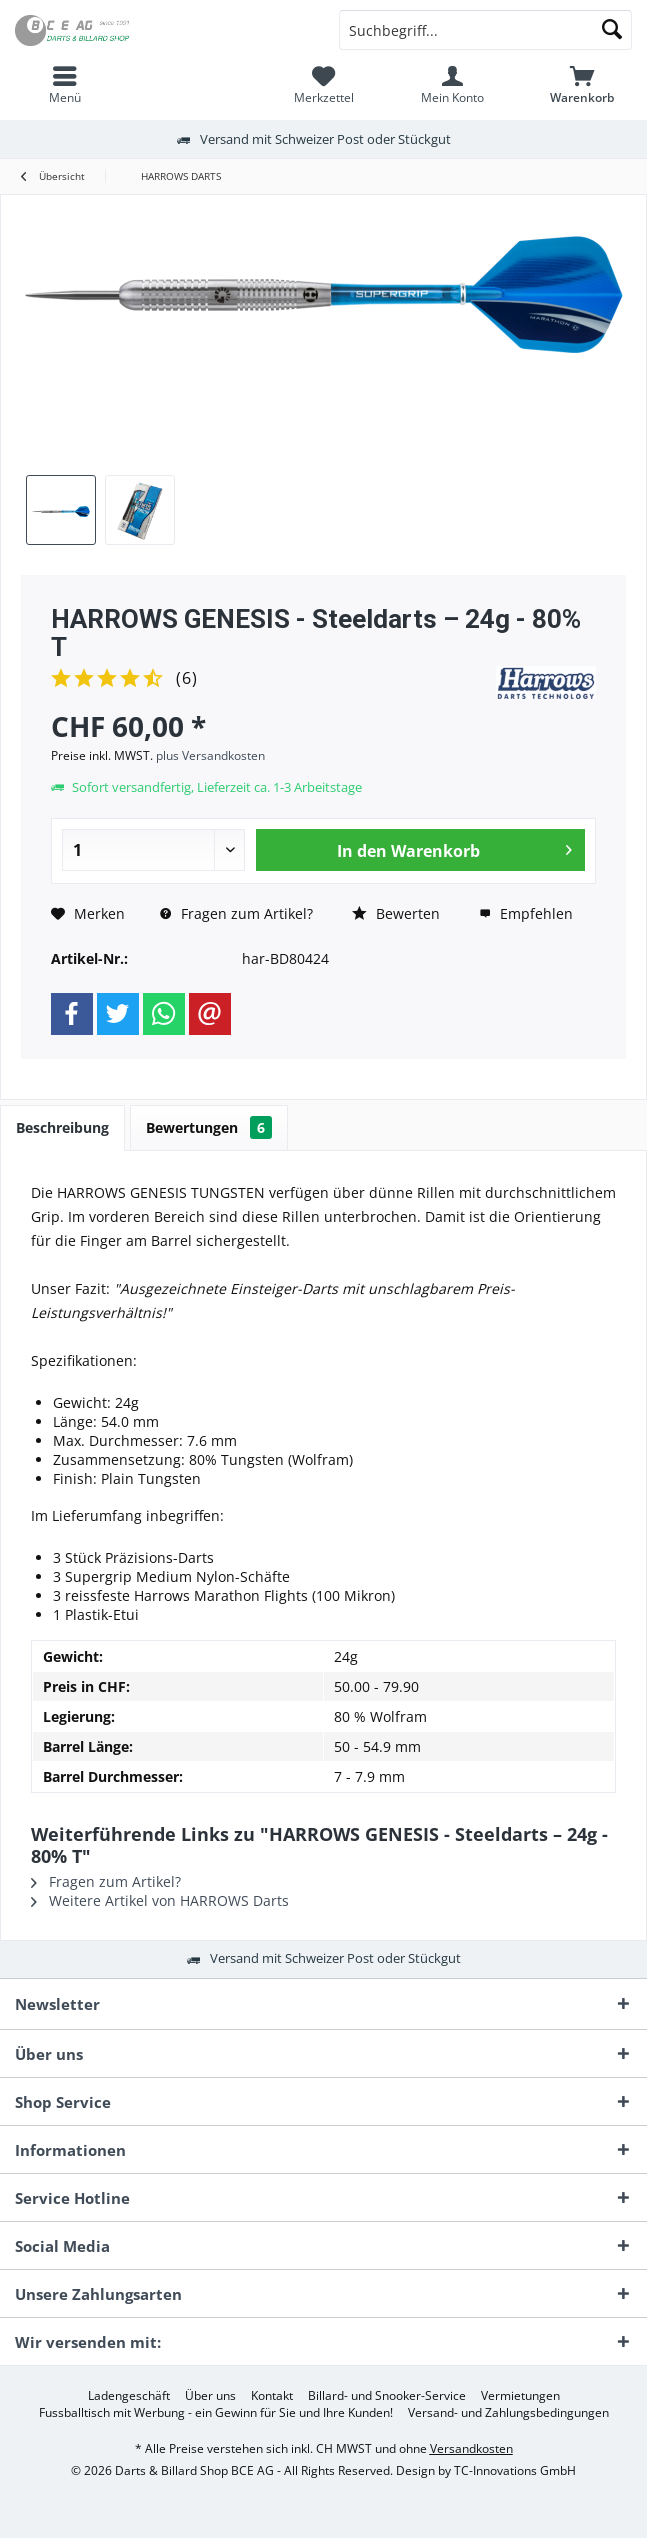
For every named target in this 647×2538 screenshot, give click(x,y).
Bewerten (396, 913)
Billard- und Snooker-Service (387, 2396)
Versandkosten (471, 2448)
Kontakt (272, 2396)
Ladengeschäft (129, 2396)
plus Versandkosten (210, 755)
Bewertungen (209, 1127)
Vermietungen (520, 2396)
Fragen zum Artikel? (236, 913)
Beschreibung (62, 1127)
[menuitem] (64, 85)
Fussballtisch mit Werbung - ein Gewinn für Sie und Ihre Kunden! (216, 2413)
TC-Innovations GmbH (515, 2470)
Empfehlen (526, 913)
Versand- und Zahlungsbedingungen (508, 2413)
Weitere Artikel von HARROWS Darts (160, 1900)
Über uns (210, 2396)
